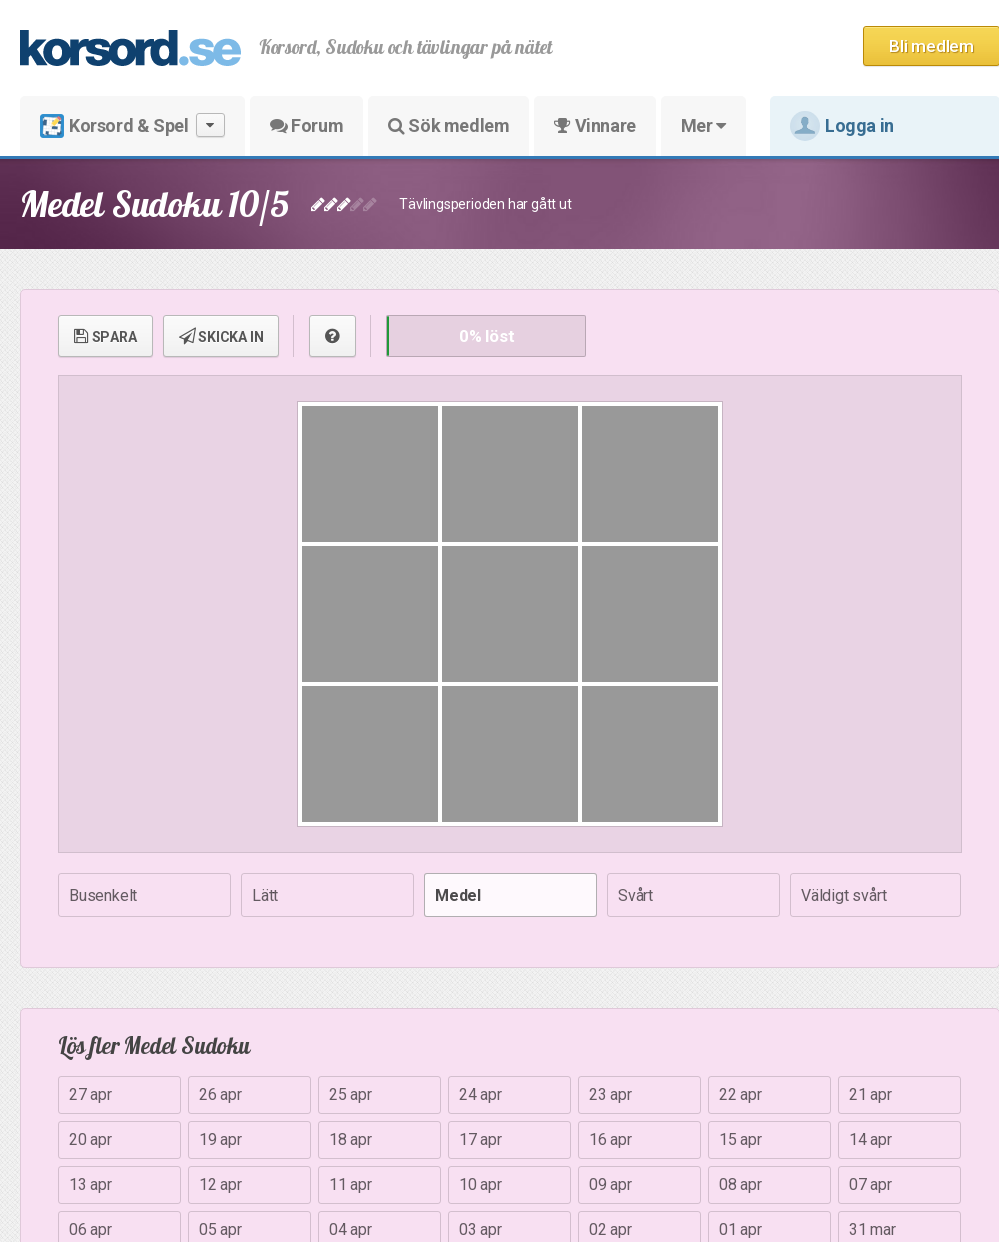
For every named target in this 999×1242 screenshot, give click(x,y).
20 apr (90, 1139)
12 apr (220, 1184)
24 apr (480, 1094)
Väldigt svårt (843, 895)
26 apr (220, 1094)
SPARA (105, 336)
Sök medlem (448, 125)
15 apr (740, 1139)
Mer (703, 125)
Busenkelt (103, 895)
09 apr (610, 1184)
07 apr (870, 1184)
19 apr (220, 1139)
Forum (306, 125)
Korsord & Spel (132, 125)
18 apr (350, 1139)
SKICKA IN (221, 336)
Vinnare (594, 125)
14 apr (870, 1139)
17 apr (480, 1139)
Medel (458, 895)
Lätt (265, 895)
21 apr (870, 1094)
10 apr (480, 1184)
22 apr (740, 1094)
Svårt (635, 895)
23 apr (610, 1094)
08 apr (740, 1184)
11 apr (350, 1184)
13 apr (90, 1184)
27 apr (90, 1094)
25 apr (350, 1094)
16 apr (610, 1139)
